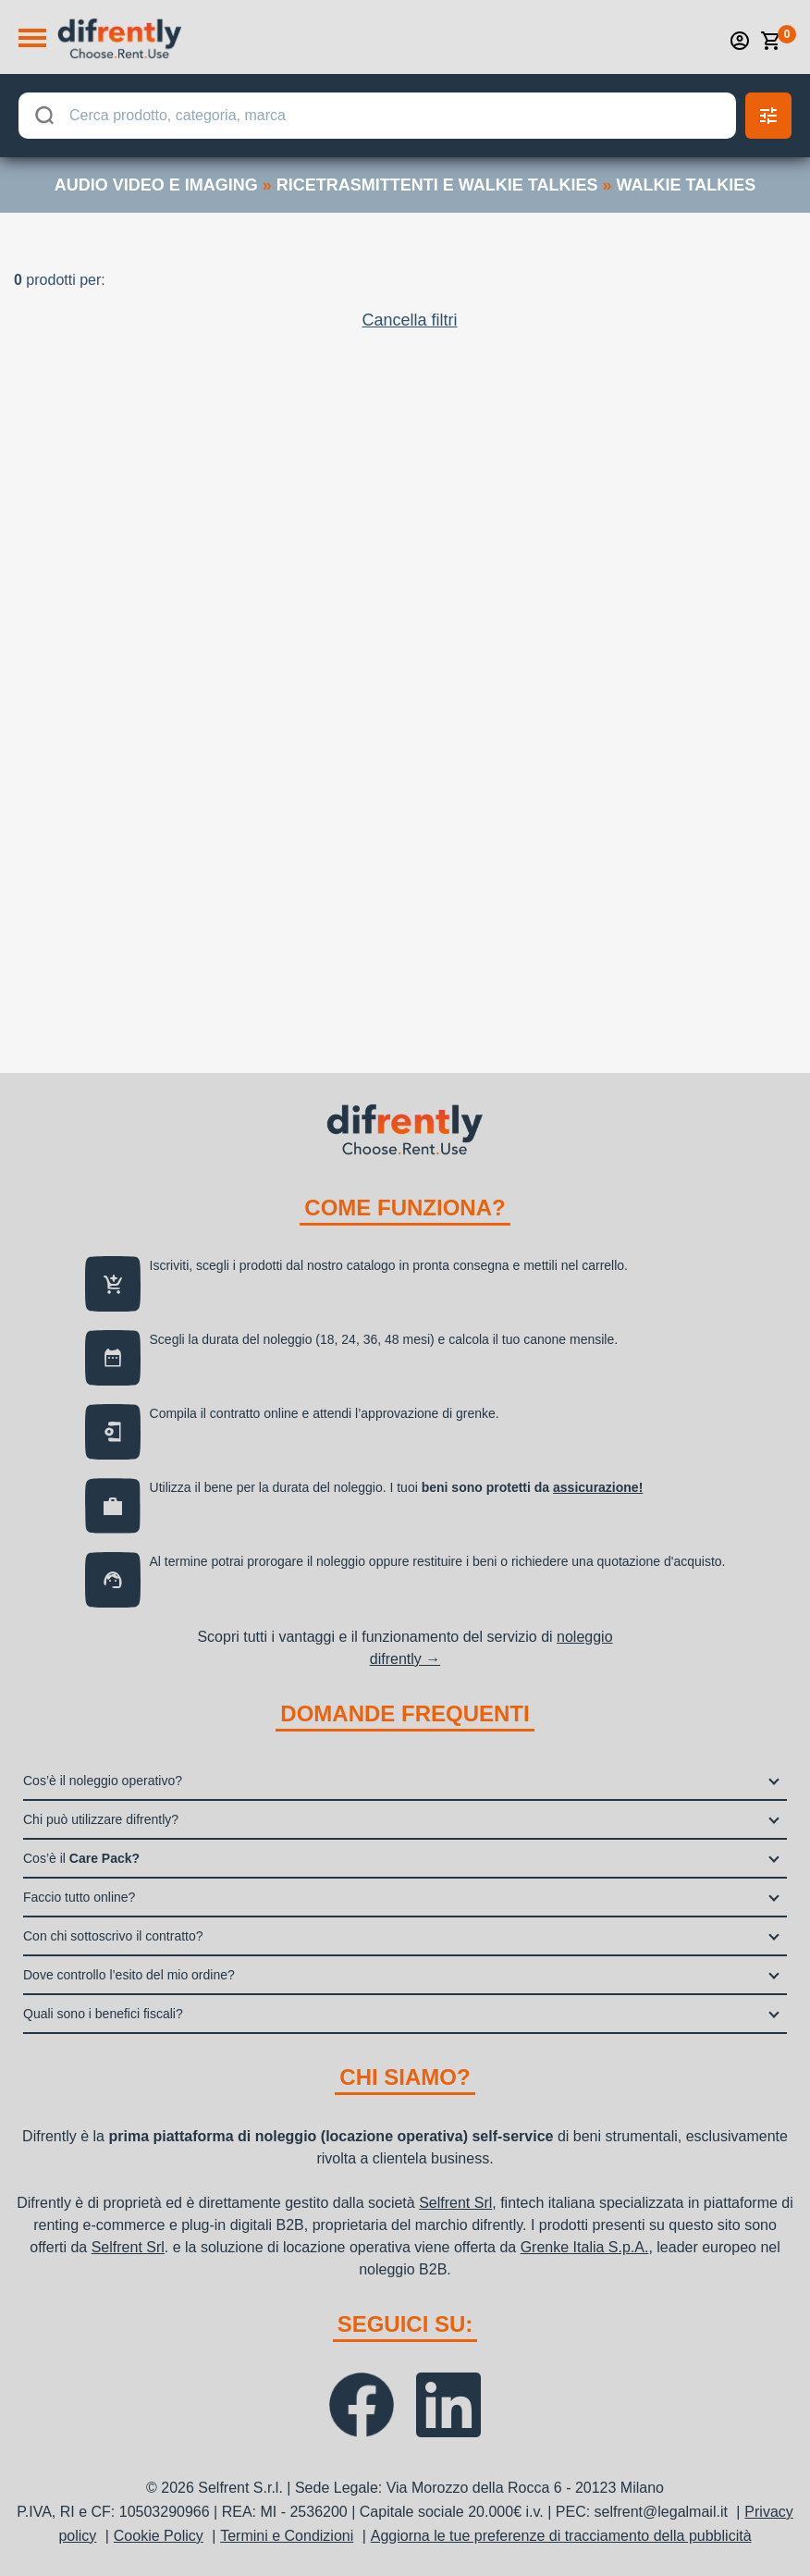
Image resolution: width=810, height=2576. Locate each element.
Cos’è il (81, 1858)
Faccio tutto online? (79, 1897)
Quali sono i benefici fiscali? (103, 2013)
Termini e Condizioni (286, 2536)
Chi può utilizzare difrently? (100, 1819)
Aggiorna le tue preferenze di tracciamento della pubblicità (561, 2536)
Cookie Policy (158, 2536)
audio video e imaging (156, 185)
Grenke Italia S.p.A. (585, 2247)
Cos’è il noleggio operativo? (102, 1780)
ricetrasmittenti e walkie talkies (437, 185)
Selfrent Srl (455, 2203)
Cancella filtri (409, 320)
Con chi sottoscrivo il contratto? (113, 1936)
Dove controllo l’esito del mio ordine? (129, 1974)
